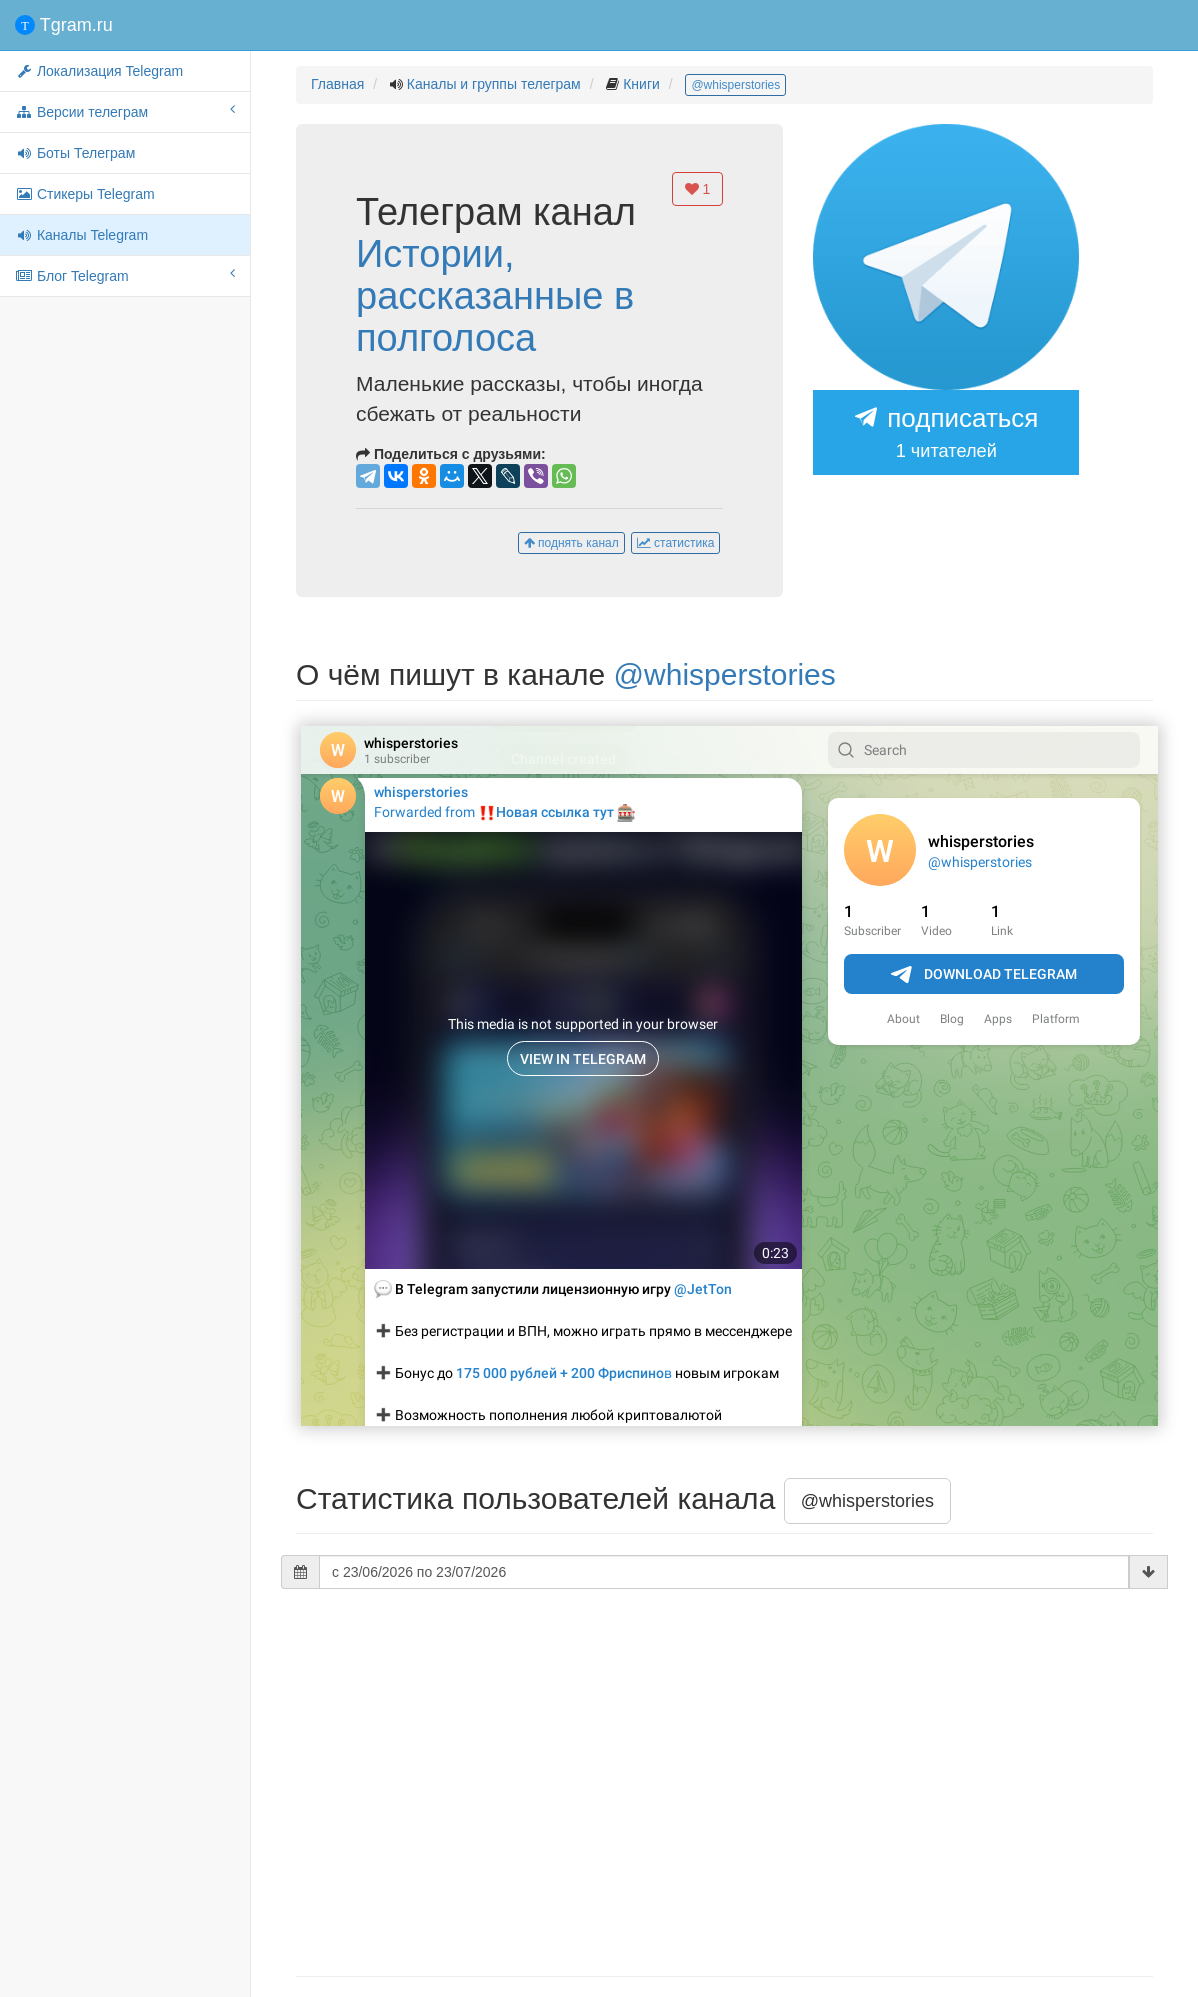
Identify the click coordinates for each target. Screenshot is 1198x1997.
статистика (676, 543)
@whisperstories (735, 85)
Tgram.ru (64, 25)
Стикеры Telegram (85, 194)
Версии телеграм (125, 111)
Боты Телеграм (75, 153)
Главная (337, 84)
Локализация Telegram (99, 71)
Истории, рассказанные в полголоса (495, 296)
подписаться (946, 434)
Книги (641, 84)
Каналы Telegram (81, 235)
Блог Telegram (125, 275)
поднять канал (571, 543)
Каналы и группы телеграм (494, 84)
